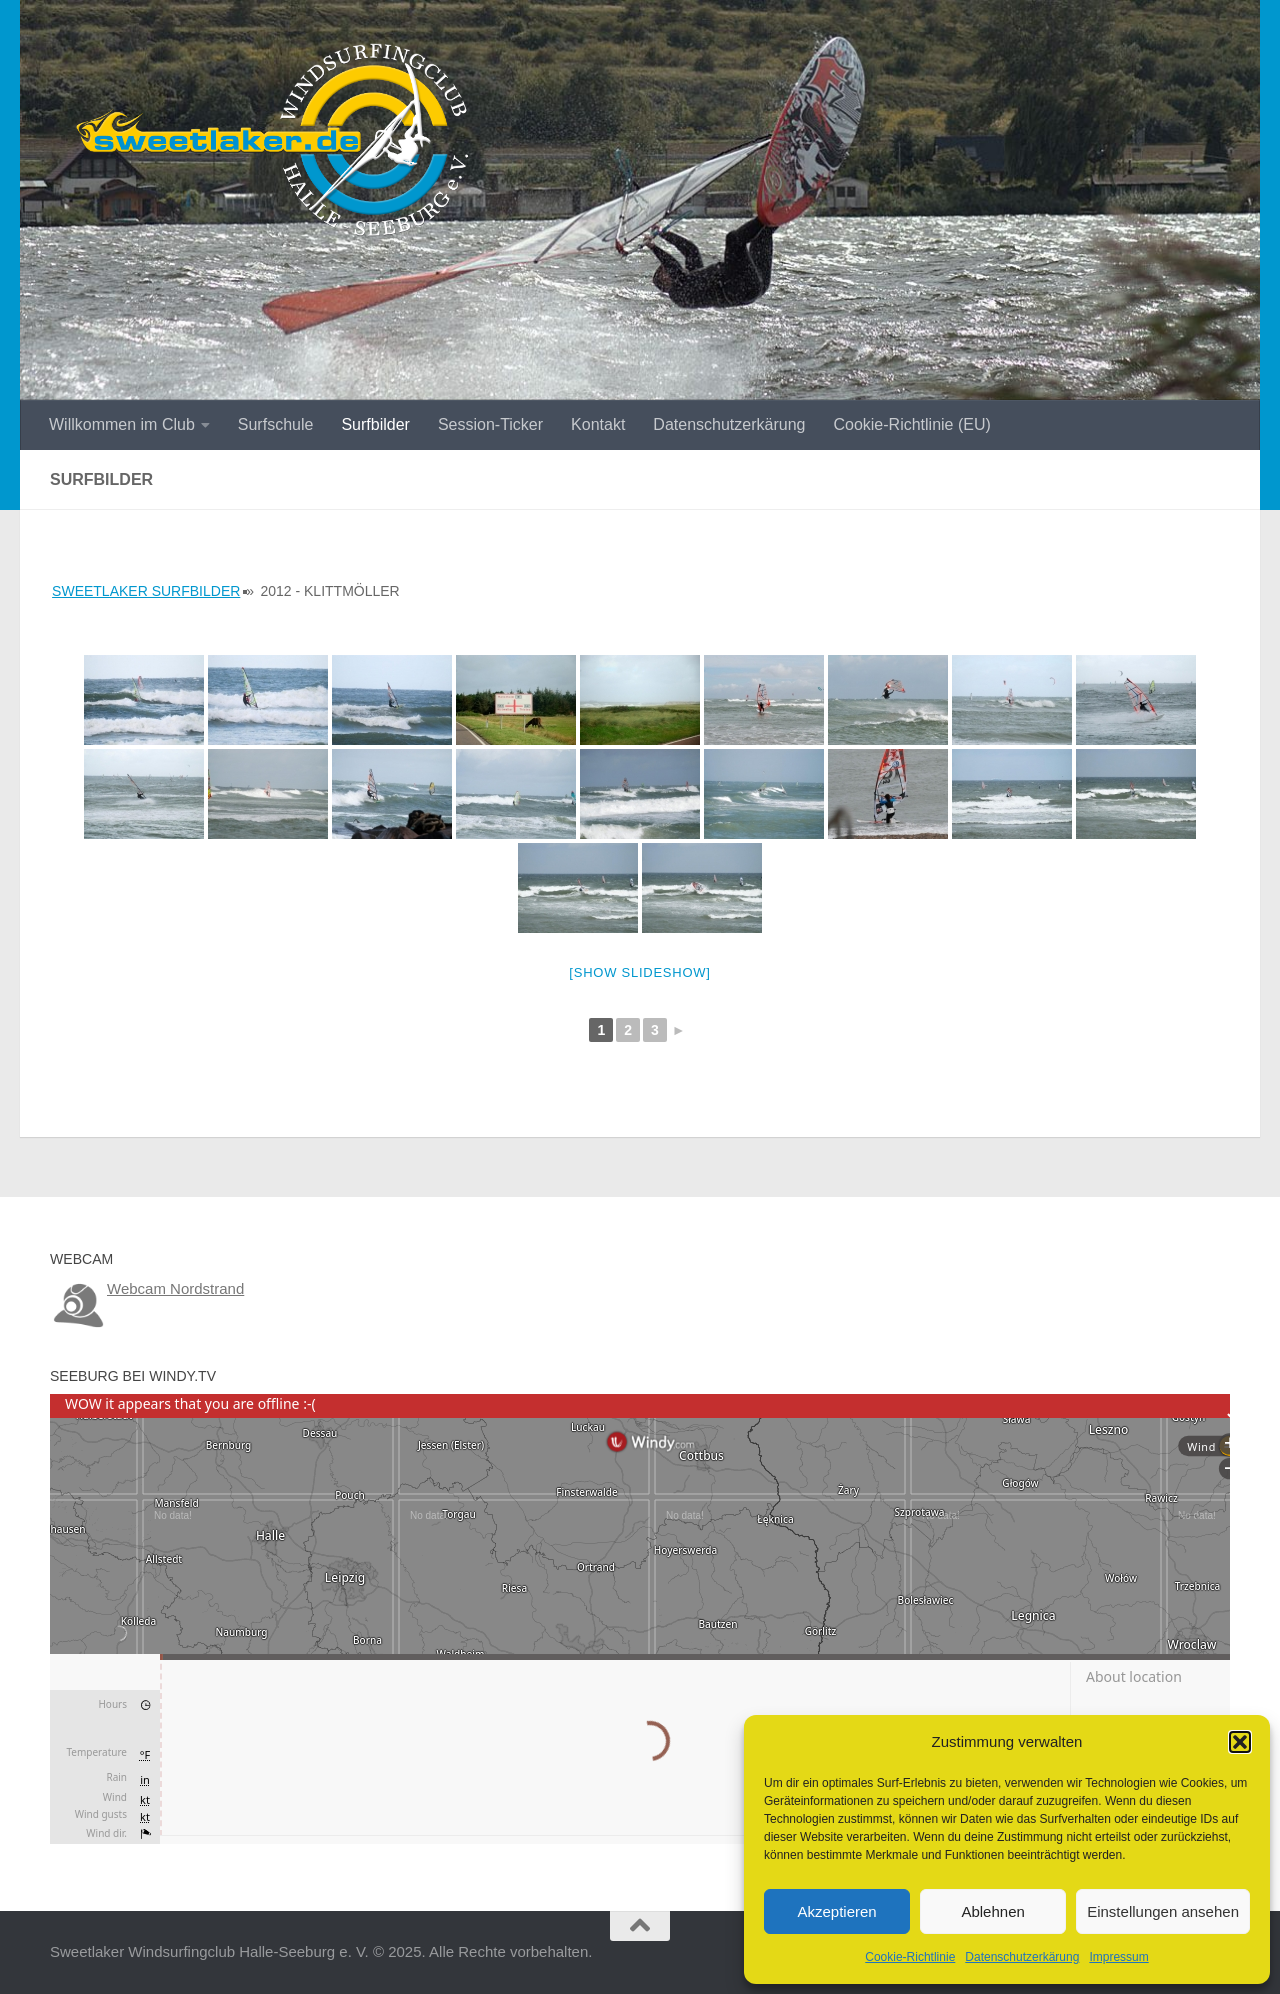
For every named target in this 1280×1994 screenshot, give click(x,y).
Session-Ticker (490, 424)
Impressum (1118, 1957)
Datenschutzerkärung (1022, 1957)
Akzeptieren (836, 1911)
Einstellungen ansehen (1163, 1911)
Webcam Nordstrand (175, 1288)
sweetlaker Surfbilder (146, 591)
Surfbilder (375, 424)
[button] (1240, 1742)
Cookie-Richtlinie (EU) (911, 424)
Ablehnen (992, 1911)
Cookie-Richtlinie (910, 1957)
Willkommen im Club (122, 424)
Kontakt (598, 424)
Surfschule (276, 424)
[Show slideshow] (639, 972)
